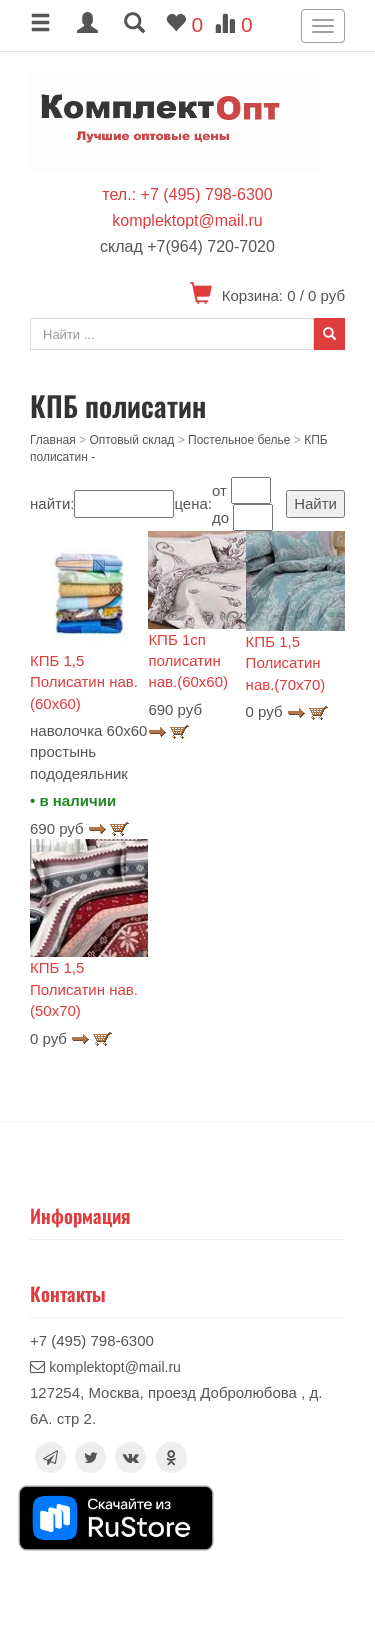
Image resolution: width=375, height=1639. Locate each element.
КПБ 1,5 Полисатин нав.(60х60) (84, 682)
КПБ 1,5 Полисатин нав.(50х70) (84, 989)
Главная (53, 440)
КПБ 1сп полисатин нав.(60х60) (188, 661)
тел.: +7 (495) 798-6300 (187, 194)
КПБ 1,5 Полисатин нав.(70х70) (286, 663)
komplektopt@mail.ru (187, 220)
